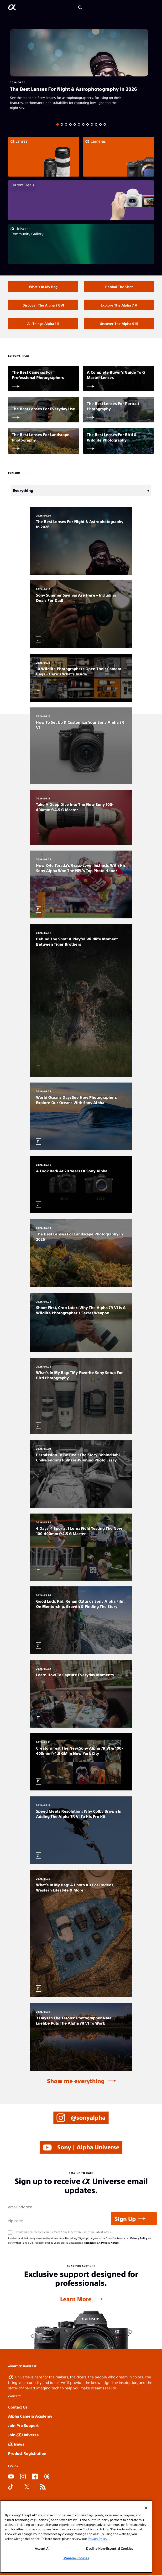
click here (90, 2243)
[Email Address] (57, 2208)
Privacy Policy (138, 2239)
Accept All (43, 2548)
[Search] (80, 8)
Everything (23, 491)
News (16, 2445)
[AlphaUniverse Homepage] (12, 8)
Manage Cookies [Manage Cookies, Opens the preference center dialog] (76, 2558)
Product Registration (27, 2454)
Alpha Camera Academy (30, 2417)
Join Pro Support (23, 2426)
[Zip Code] (57, 2222)
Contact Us (17, 2408)
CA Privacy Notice (108, 2243)
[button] (149, 7)
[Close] (146, 2508)
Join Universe (23, 2436)
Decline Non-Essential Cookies (109, 2548)
